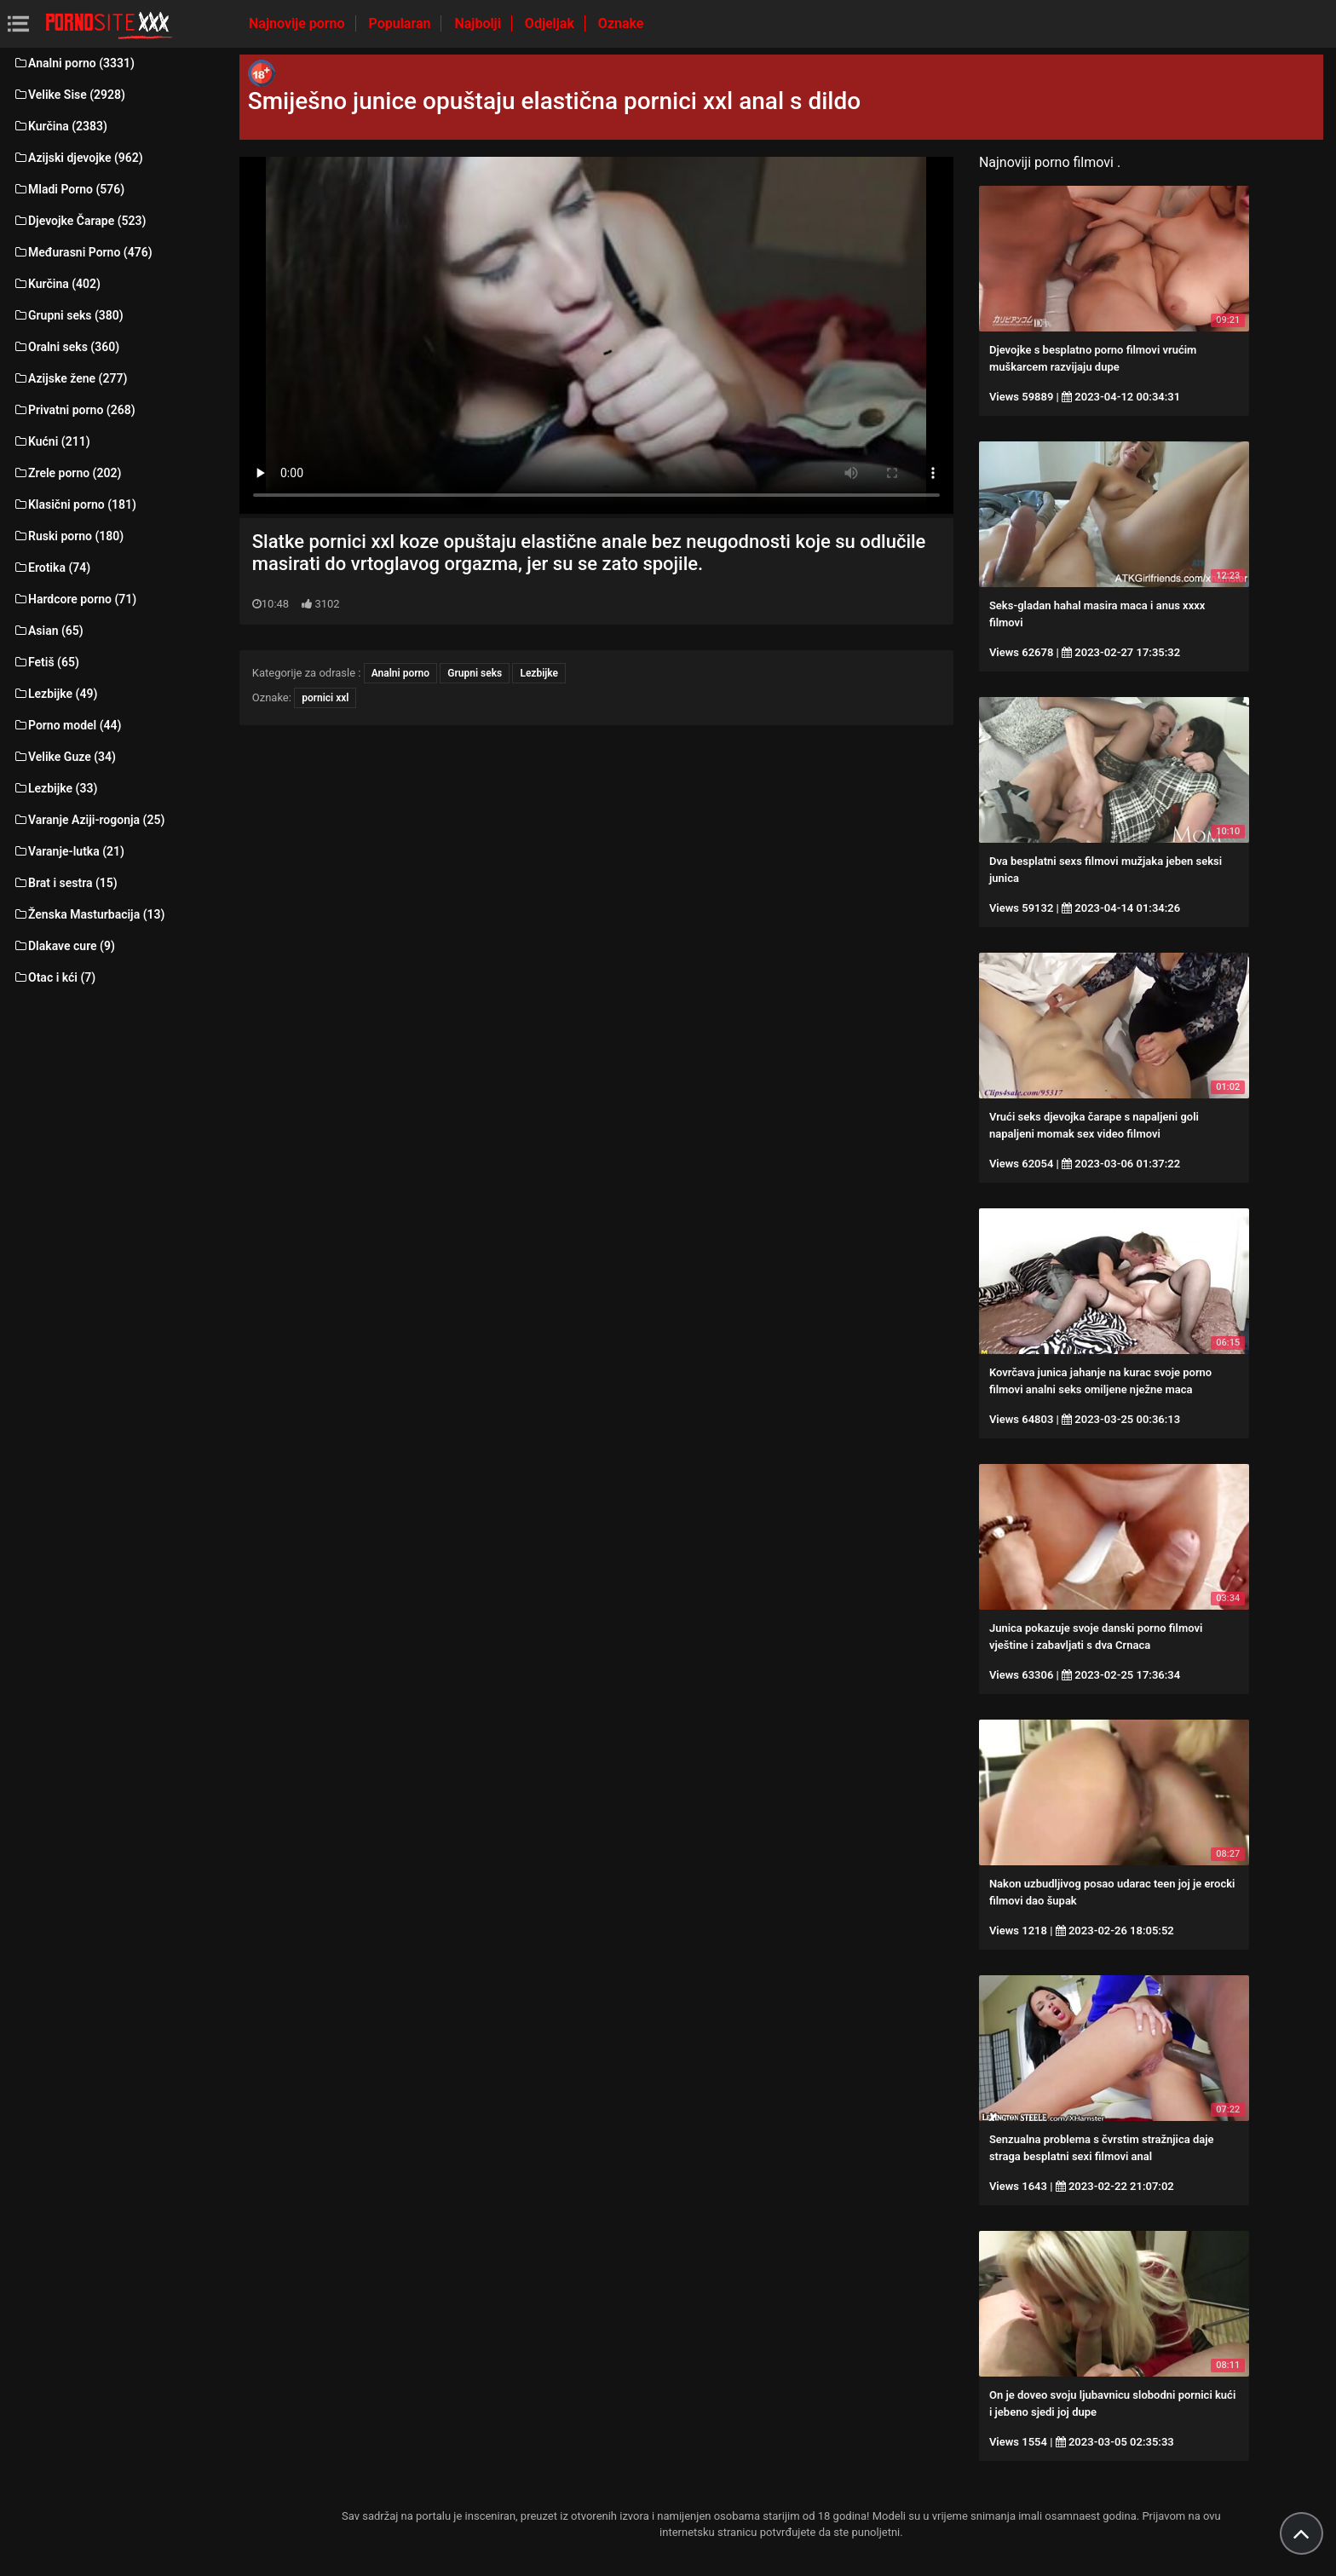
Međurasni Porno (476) (83, 252)
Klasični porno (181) (74, 504)
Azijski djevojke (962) (78, 157)
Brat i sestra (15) (65, 883)
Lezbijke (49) (55, 693)
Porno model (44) (67, 725)
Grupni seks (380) (68, 315)
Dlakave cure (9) (64, 946)
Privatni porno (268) (74, 410)
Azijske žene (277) (70, 378)
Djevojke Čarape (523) (79, 221)
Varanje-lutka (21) (68, 851)
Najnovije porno (298, 23)
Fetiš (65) (46, 662)
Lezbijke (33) (55, 788)
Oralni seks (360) (66, 347)
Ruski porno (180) (68, 536)
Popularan (402, 23)
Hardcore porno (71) (74, 599)
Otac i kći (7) (54, 977)
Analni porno (400, 673)
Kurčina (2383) (60, 126)
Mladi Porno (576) (68, 189)
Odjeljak (551, 23)
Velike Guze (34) (64, 757)
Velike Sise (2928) (69, 94)
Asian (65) (48, 630)
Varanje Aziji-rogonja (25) (88, 820)
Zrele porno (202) (67, 473)
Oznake (621, 23)
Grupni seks (474, 673)
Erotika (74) (51, 567)
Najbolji (479, 23)
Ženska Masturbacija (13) (88, 914)
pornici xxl (325, 698)
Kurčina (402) (57, 284)
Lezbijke (539, 673)
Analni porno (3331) (74, 63)
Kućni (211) (51, 441)
